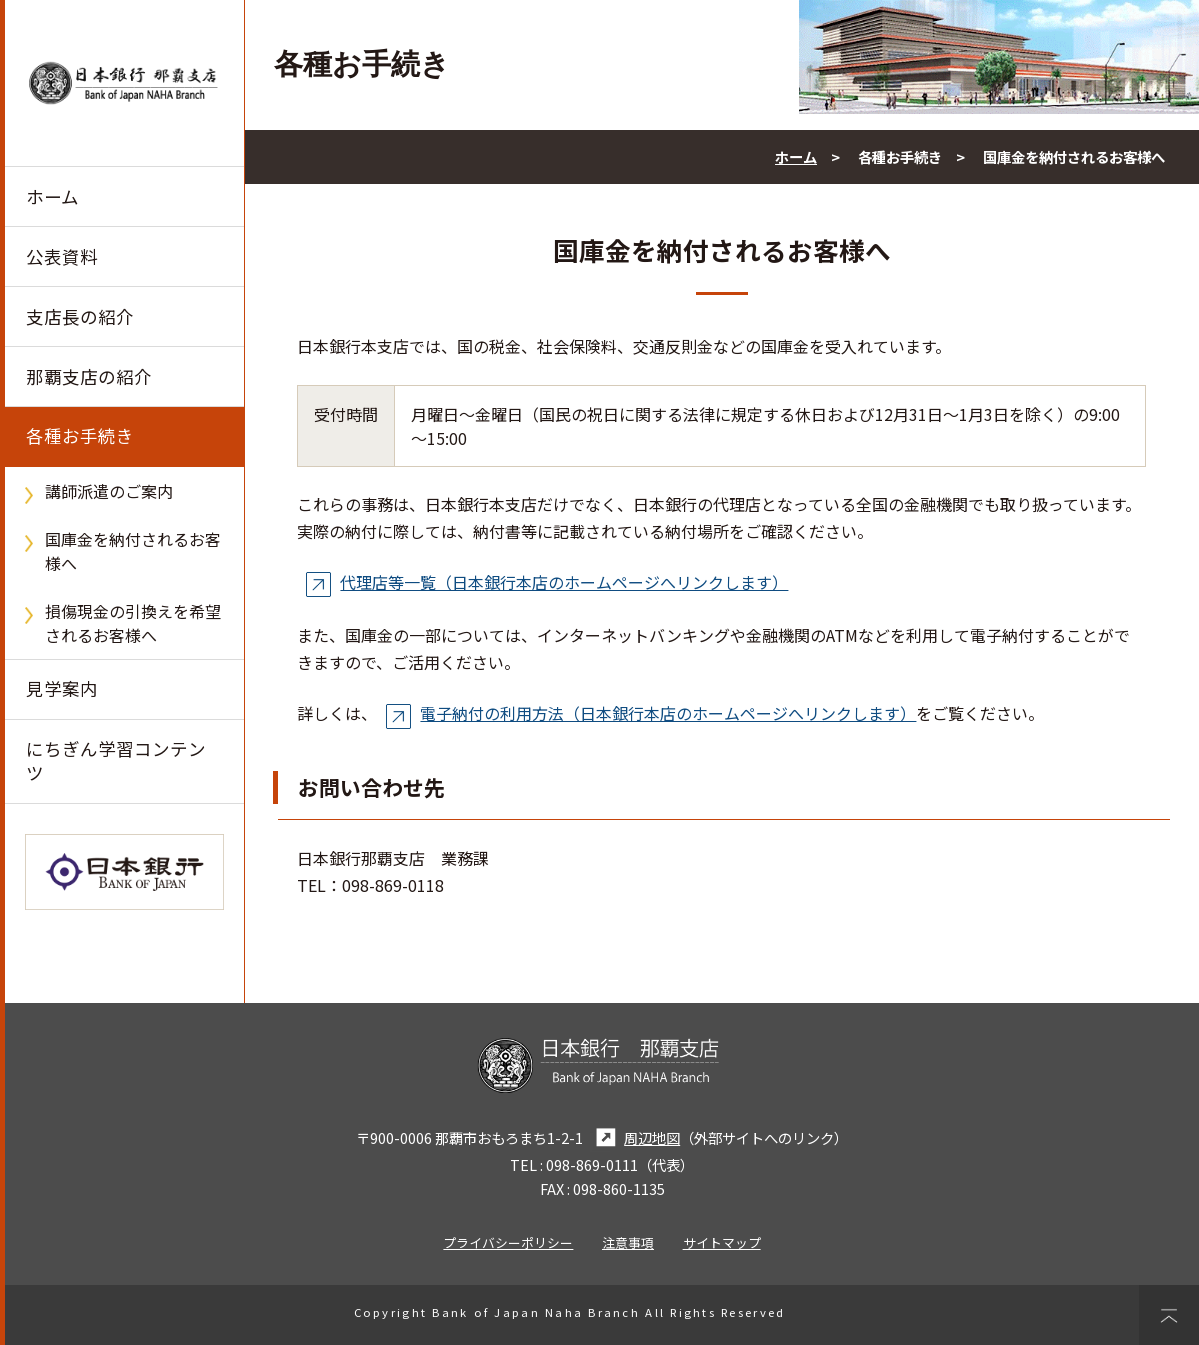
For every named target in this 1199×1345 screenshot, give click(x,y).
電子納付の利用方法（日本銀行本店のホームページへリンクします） (650, 713)
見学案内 (62, 690)
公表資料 (62, 256)
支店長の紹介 (80, 316)
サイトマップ (722, 1242)
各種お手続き (80, 436)
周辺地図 (635, 1137)
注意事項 (628, 1242)
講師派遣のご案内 (109, 492)
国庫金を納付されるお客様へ (133, 552)
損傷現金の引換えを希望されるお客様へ (133, 624)
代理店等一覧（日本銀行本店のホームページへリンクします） (546, 582)
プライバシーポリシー (508, 1242)
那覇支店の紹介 (89, 376)
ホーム (52, 196)
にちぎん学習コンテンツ (116, 762)
